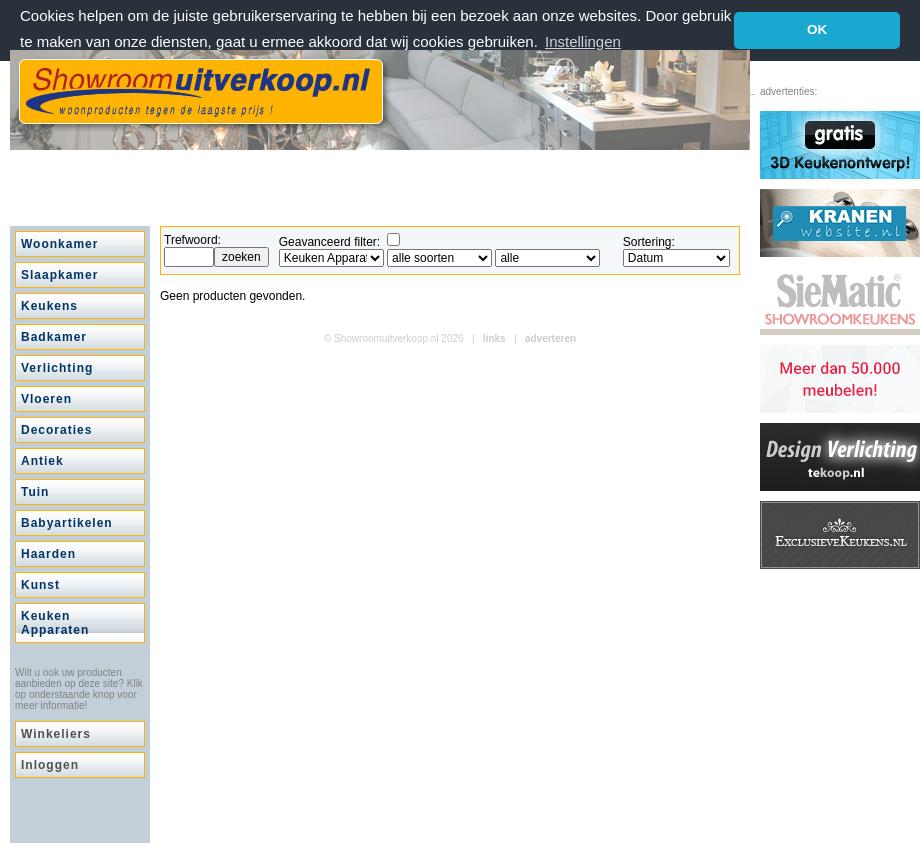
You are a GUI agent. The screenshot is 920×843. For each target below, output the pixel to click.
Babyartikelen (67, 523)
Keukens (49, 306)
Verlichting (57, 368)
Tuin (35, 492)
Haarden (48, 554)
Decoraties (56, 430)
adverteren (550, 338)
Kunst (40, 585)
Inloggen (50, 765)
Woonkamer (59, 244)
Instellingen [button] (583, 41)
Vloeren (46, 399)
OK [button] (817, 29)
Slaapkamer (59, 275)
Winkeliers (56, 734)
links (494, 338)
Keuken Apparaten (55, 623)
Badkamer (54, 337)
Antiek (42, 461)
